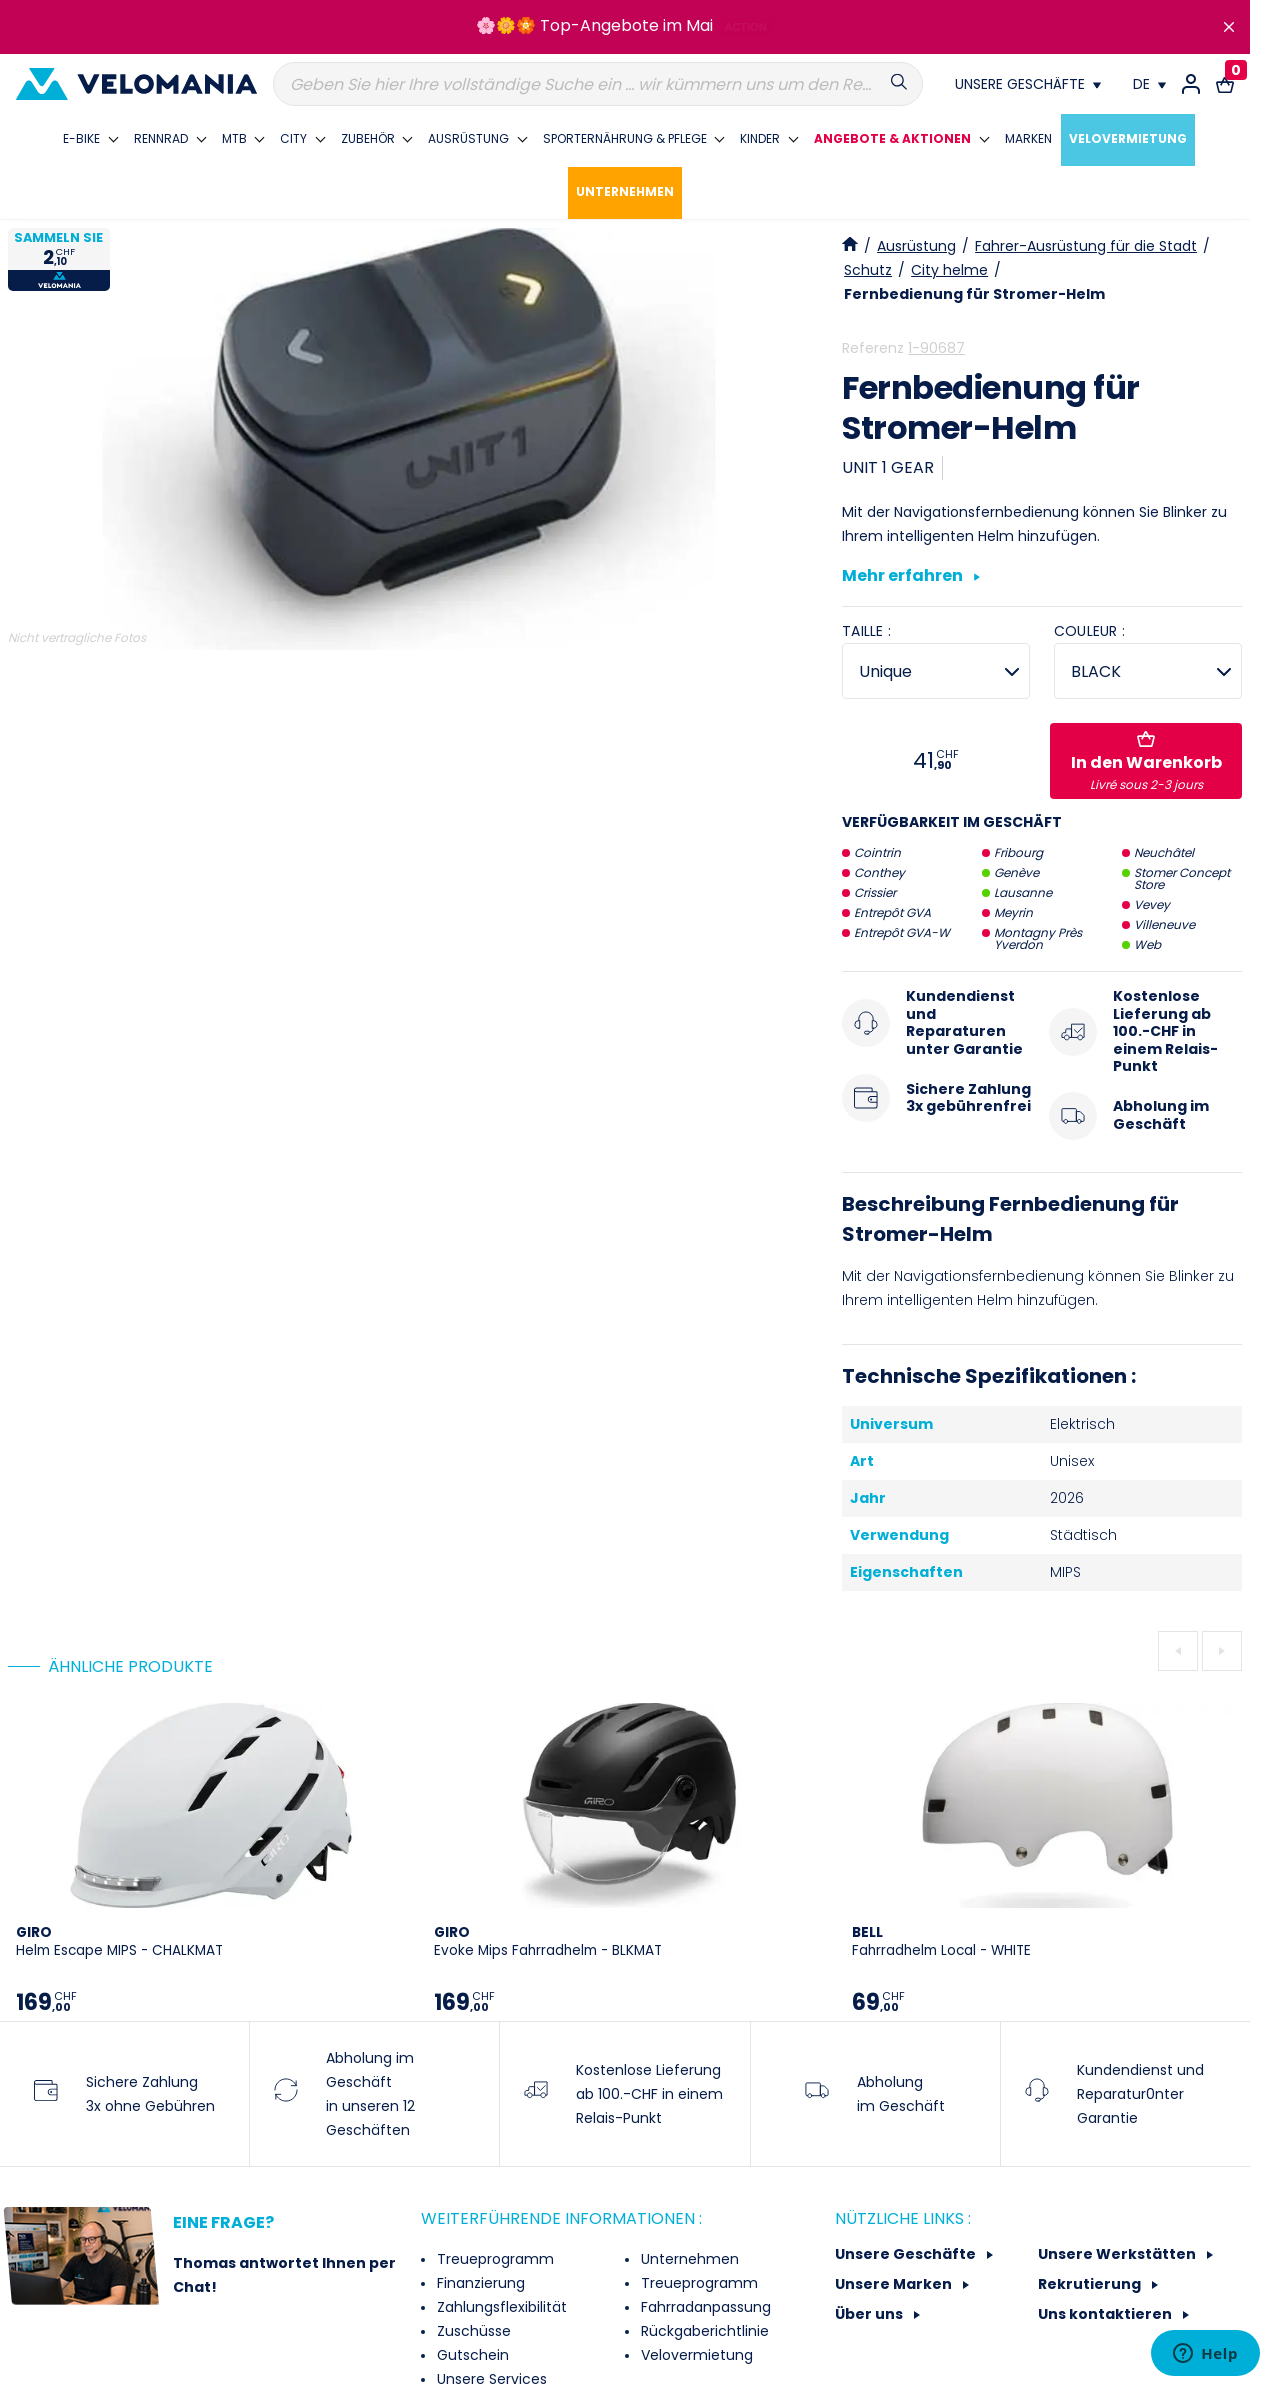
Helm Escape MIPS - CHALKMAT (119, 1941)
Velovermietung (695, 2355)
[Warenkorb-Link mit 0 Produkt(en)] (1225, 84)
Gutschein (471, 2355)
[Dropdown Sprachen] (1149, 84)
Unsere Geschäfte (907, 2254)
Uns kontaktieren (1106, 2314)
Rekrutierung (1091, 2284)
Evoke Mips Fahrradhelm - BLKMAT (548, 1941)
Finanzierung (479, 2283)
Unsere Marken (895, 2284)
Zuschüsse (472, 2331)
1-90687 (936, 348)
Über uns (870, 2314)
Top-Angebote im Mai (626, 25)
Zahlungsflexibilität (500, 2307)
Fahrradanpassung (704, 2307)
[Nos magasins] (1028, 84)
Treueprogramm (493, 2259)
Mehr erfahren (911, 577)
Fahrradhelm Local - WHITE (941, 1941)
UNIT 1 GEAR (888, 467)
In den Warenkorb (1146, 762)
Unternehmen (688, 2259)
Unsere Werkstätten (1118, 2254)
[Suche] (598, 84)
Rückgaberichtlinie (703, 2331)
